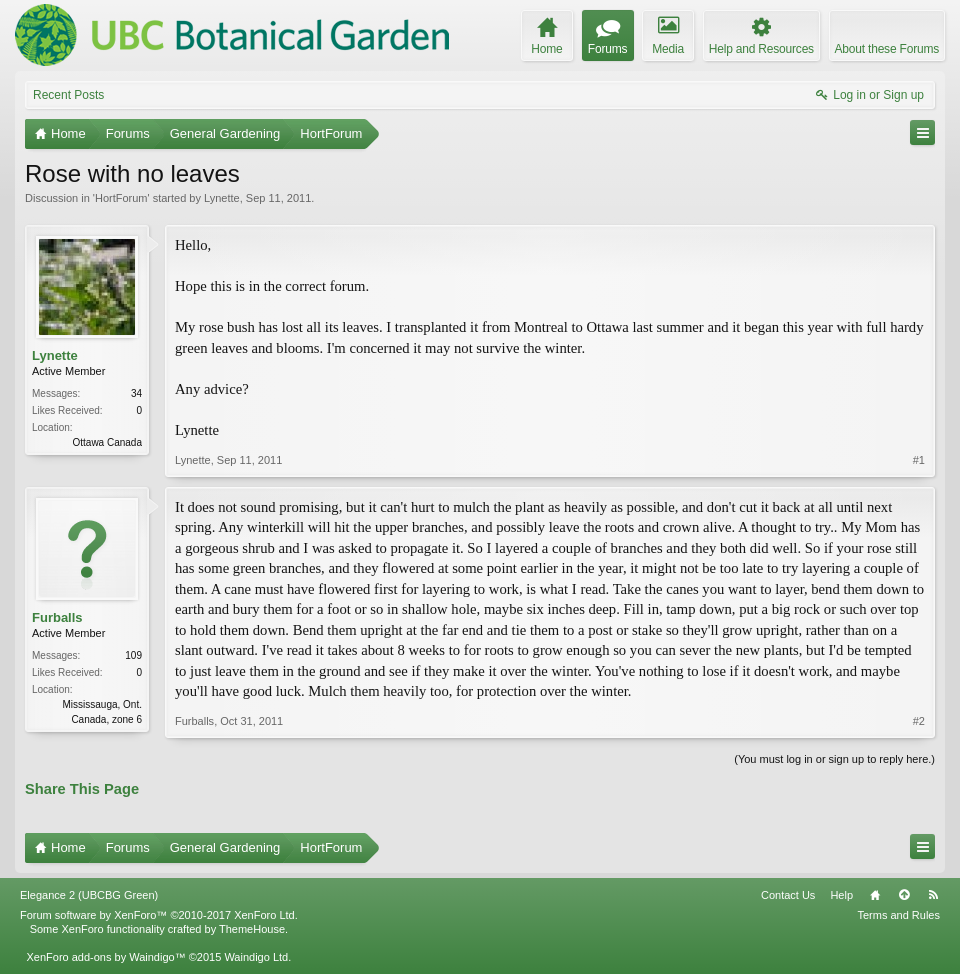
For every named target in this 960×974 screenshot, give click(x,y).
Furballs (57, 617)
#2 (919, 721)
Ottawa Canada (108, 442)
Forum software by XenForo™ (159, 915)
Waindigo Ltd (256, 957)
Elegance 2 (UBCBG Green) (89, 895)
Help (841, 895)
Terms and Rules (898, 915)
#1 (919, 460)
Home (875, 895)
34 (136, 393)
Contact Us (788, 895)
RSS (933, 895)
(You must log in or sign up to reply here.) (834, 759)
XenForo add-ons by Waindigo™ (105, 957)
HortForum (121, 198)
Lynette (222, 198)
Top (904, 895)
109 (133, 655)
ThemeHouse (252, 929)
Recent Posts (68, 95)
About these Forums (887, 49)
